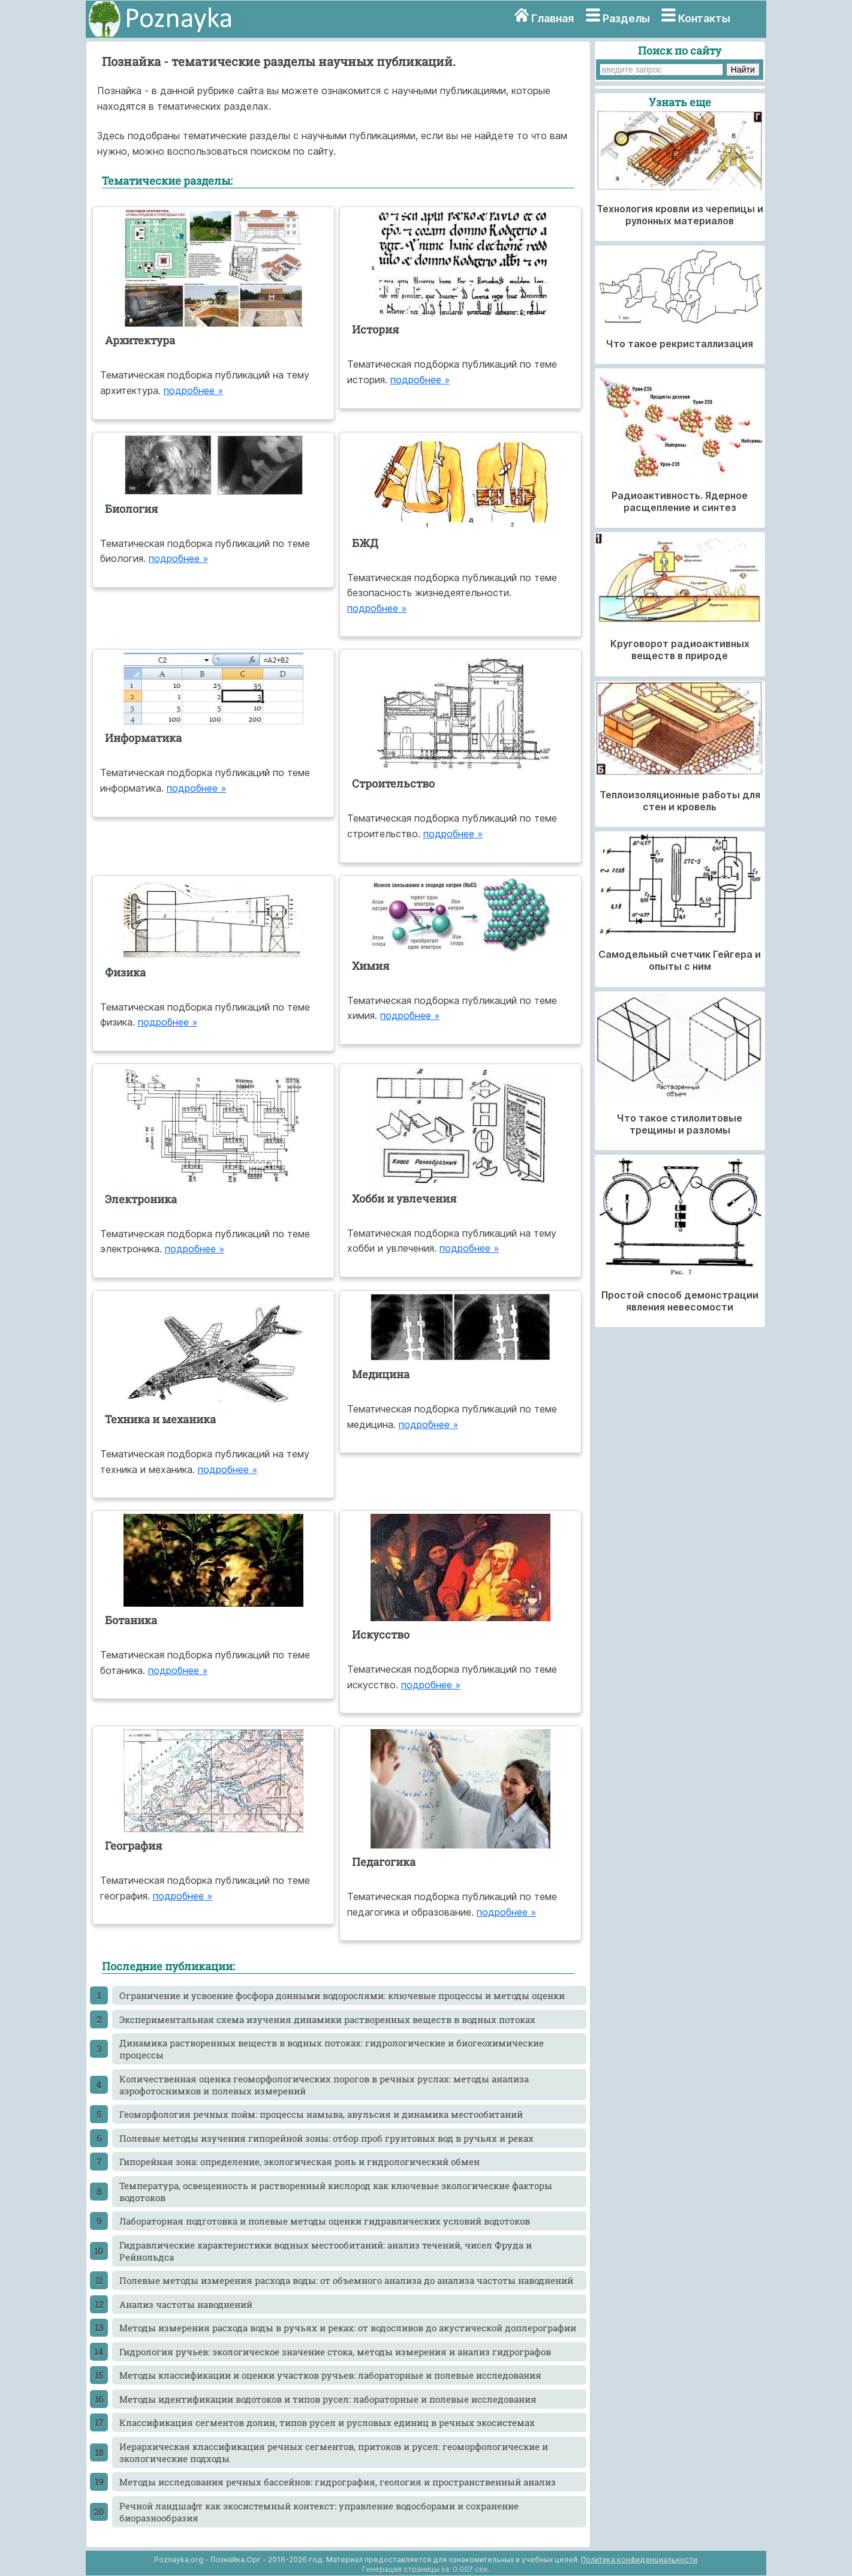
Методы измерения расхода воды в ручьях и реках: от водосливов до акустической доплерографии (347, 2328)
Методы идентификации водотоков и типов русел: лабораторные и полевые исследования (328, 2399)
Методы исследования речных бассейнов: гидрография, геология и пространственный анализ (337, 2482)
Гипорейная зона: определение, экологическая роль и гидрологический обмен (299, 2162)
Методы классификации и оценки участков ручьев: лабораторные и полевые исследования (330, 2375)
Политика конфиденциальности (639, 2559)
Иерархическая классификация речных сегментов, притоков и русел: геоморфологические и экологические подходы (333, 2452)
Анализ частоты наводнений (185, 2304)
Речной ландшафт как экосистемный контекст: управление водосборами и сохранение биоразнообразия (319, 2512)
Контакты (704, 18)
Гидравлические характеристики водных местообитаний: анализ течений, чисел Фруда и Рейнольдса (325, 2251)
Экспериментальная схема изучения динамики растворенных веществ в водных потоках (327, 2019)
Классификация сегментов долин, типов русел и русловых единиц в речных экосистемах (327, 2422)
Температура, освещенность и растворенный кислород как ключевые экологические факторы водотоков (335, 2192)
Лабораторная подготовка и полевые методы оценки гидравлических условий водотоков (324, 2221)
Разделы (626, 18)
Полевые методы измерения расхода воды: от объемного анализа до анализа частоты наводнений (346, 2280)
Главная (552, 18)
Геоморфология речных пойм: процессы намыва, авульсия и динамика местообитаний (321, 2114)
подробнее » (193, 390)
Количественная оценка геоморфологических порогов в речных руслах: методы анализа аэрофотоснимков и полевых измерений (324, 2085)
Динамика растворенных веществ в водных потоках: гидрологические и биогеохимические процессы (331, 2049)
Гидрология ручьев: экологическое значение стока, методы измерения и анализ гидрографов (335, 2352)
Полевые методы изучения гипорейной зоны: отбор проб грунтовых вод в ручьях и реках (326, 2138)
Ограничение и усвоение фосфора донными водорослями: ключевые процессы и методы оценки (342, 1995)
